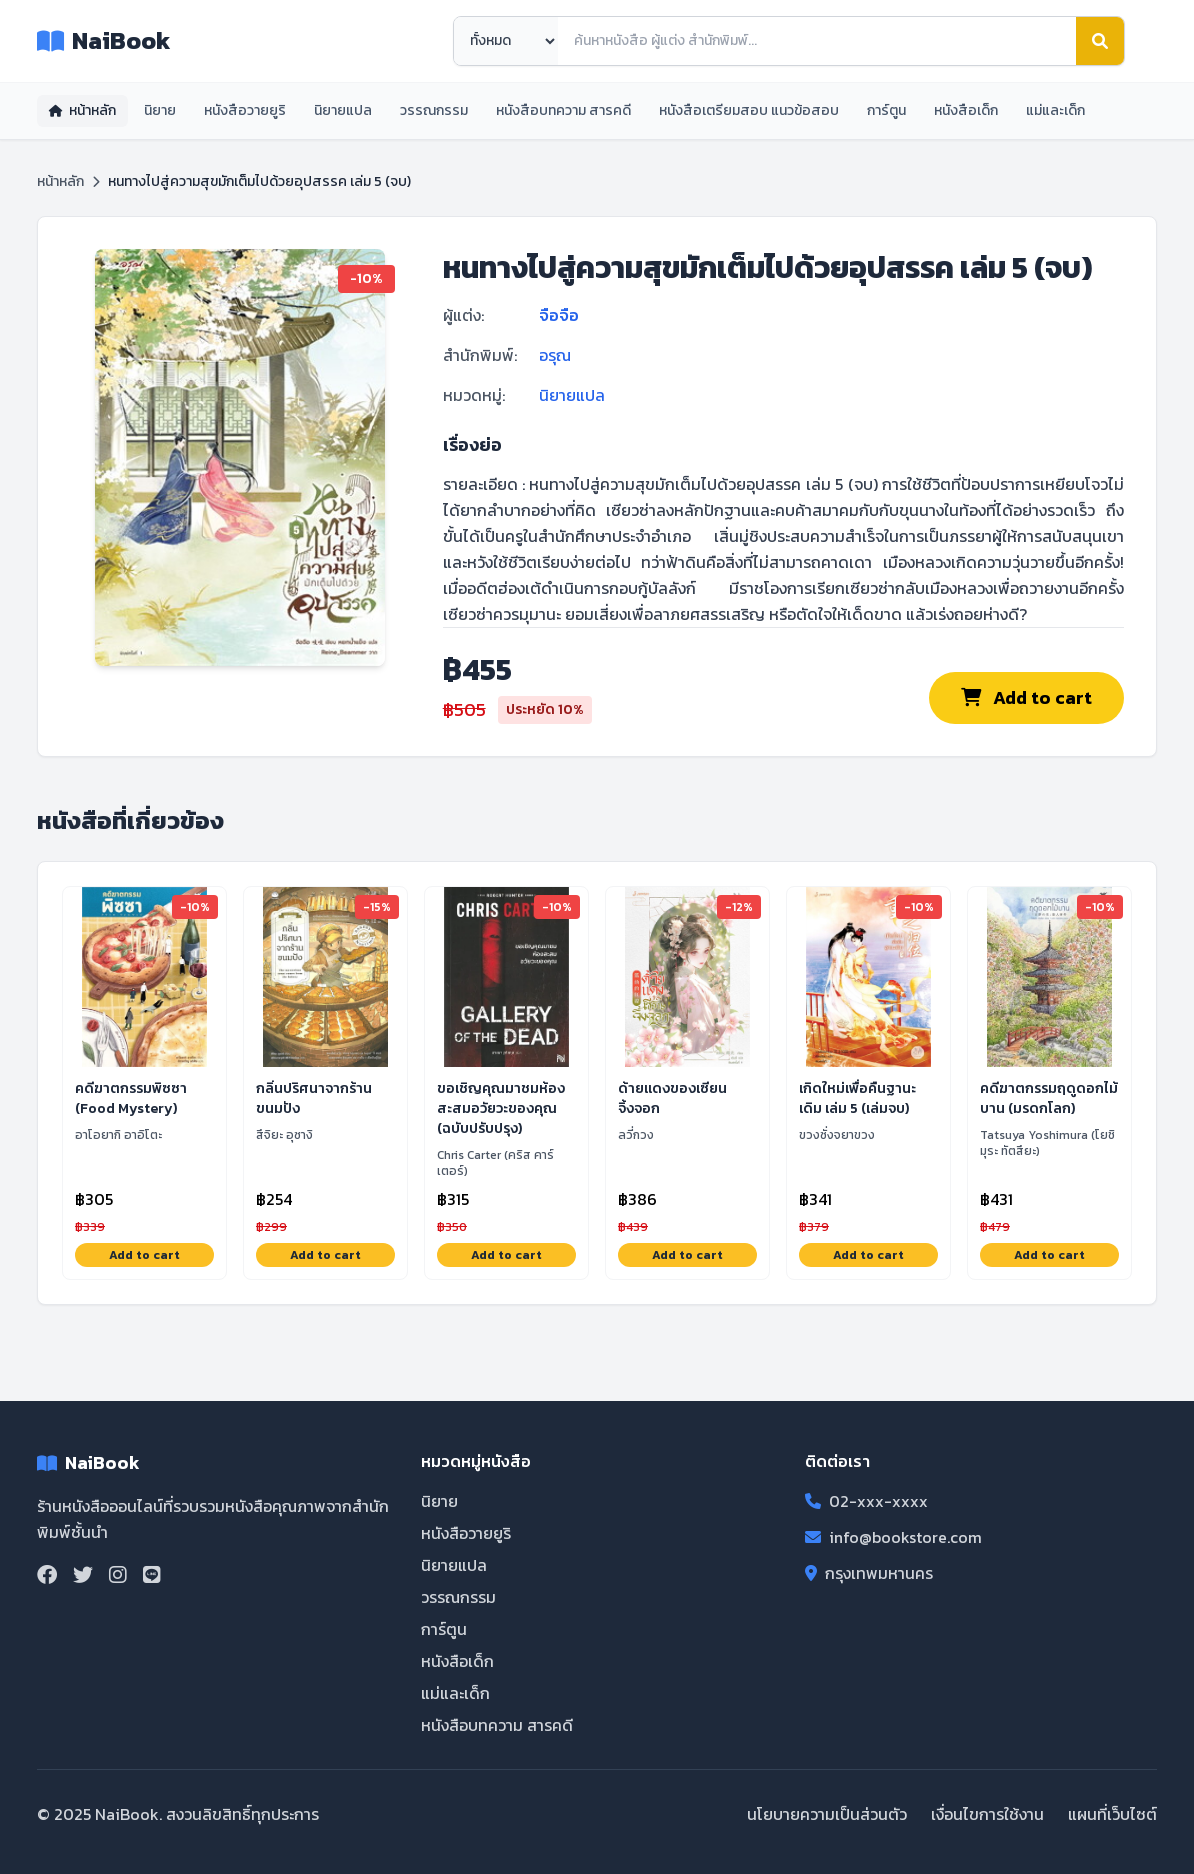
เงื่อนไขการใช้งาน (987, 1814)
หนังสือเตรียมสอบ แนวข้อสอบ (749, 110)
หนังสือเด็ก (966, 110)
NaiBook (104, 41)
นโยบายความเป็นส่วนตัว (827, 1814)
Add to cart (1026, 697)
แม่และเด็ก (1055, 110)
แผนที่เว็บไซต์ (1112, 1814)
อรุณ (555, 355)
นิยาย (160, 110)
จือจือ (559, 315)
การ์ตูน (886, 110)
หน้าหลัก (82, 110)
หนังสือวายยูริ (245, 110)
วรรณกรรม (434, 110)
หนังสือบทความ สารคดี (563, 110)
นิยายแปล (343, 110)
